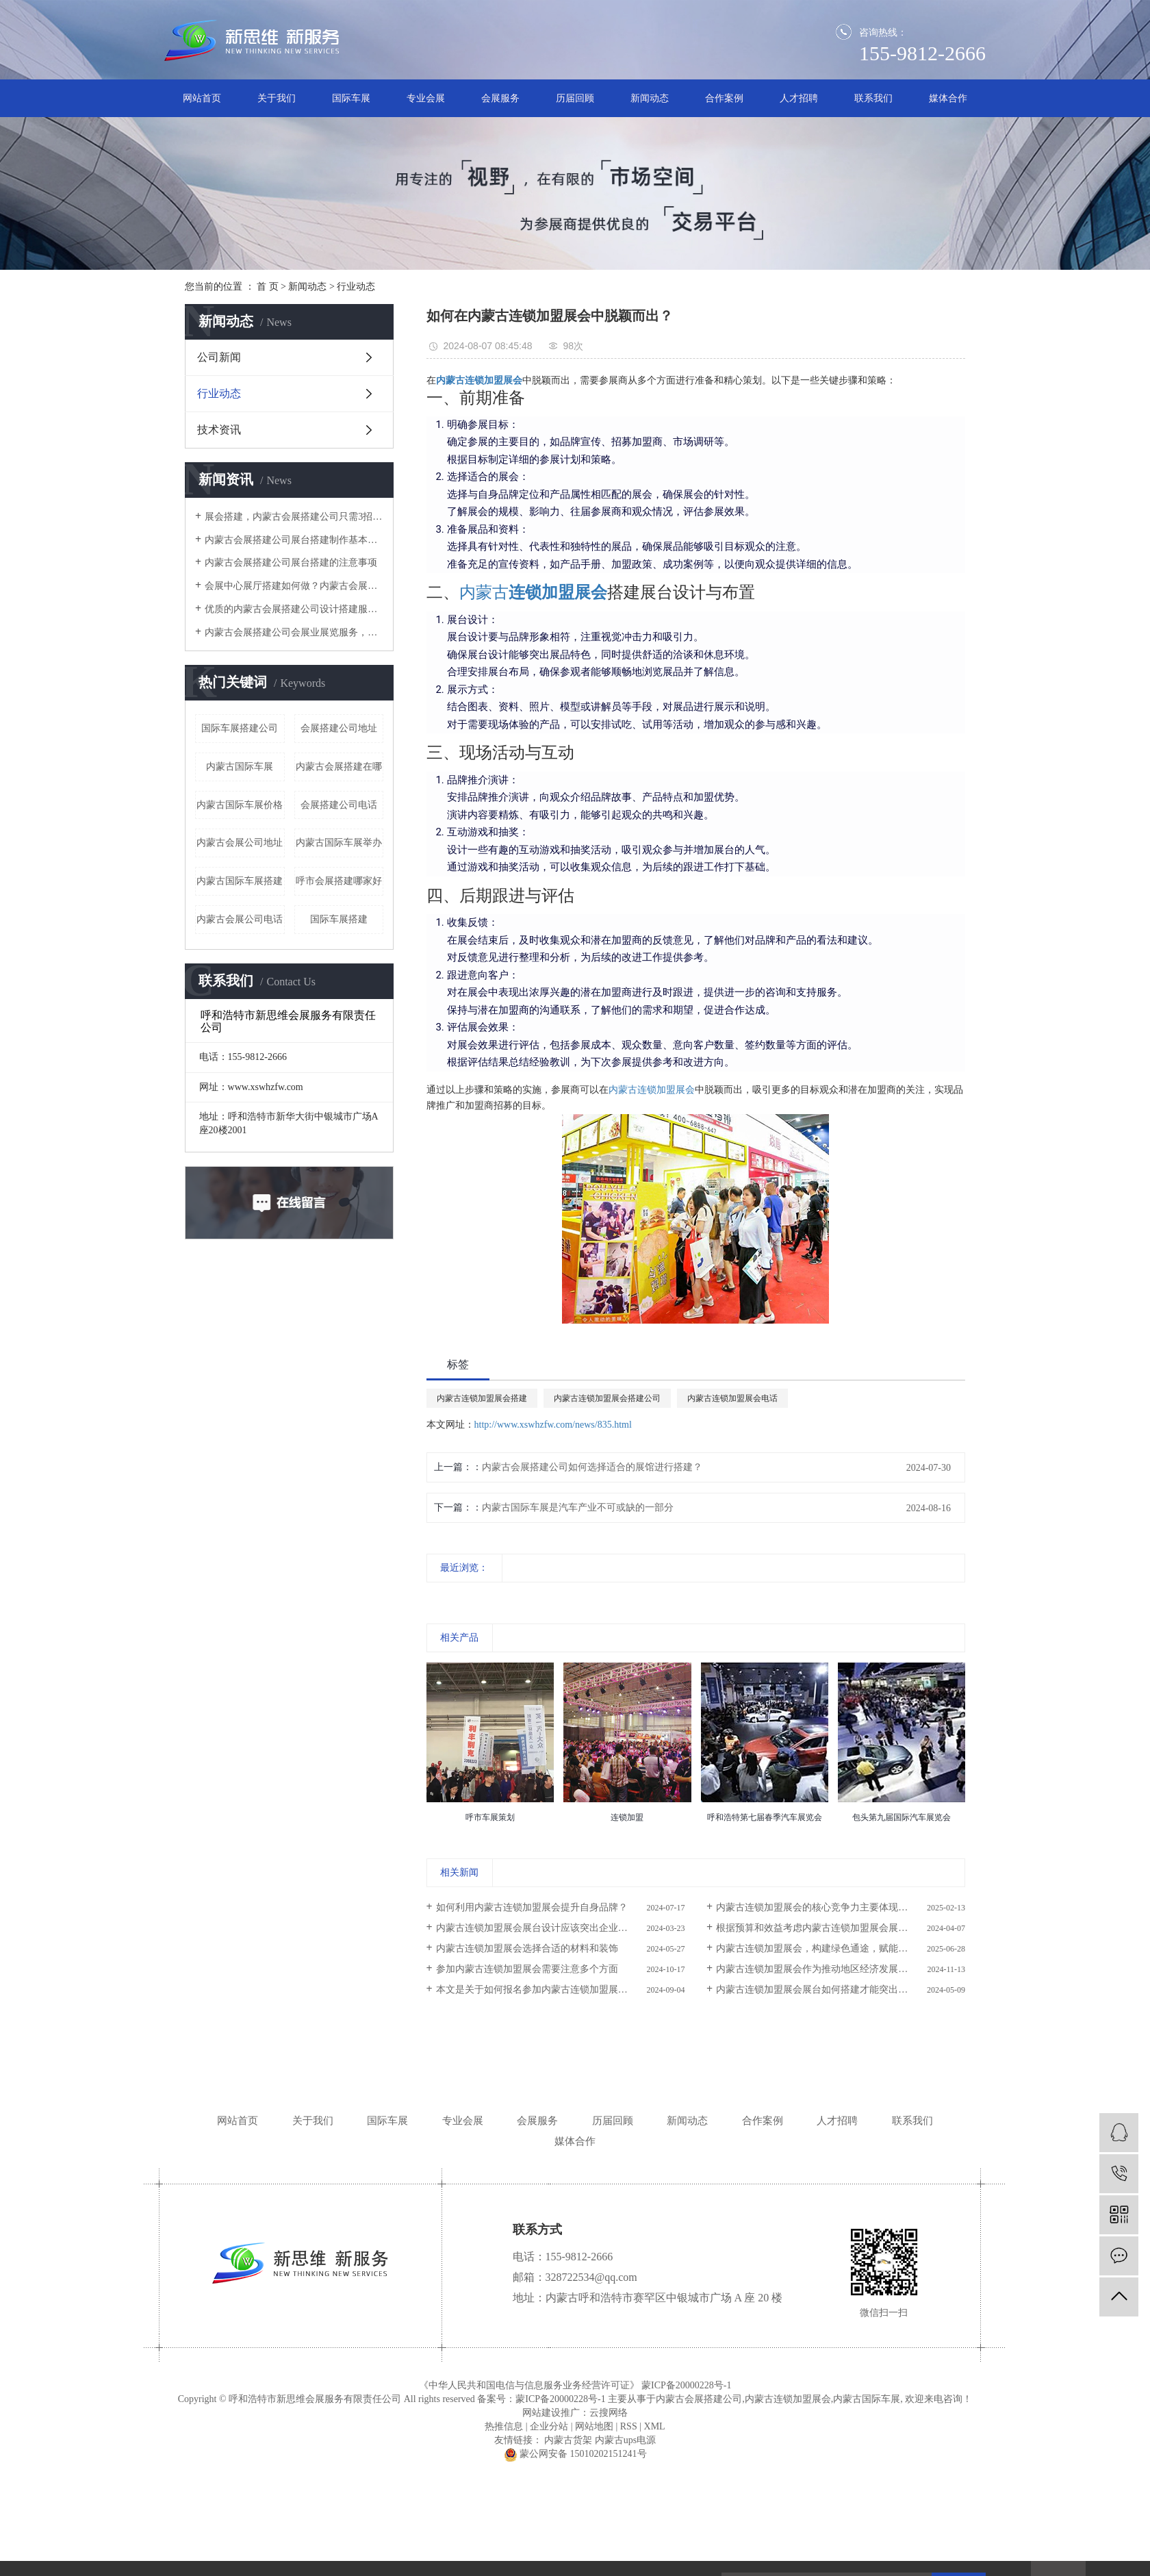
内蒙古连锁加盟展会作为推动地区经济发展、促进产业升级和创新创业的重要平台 (840, 1969)
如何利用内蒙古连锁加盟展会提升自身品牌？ (532, 1907)
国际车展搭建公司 (239, 728)
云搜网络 (608, 2413)
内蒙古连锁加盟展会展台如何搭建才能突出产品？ (821, 1989)
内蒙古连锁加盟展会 (652, 1090)
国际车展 (351, 98)
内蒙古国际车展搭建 (239, 881)
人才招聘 (799, 98)
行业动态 (356, 286)
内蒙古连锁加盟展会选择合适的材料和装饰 (527, 1948)
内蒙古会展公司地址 (239, 842)
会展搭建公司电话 (339, 805)
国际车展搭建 (339, 919)
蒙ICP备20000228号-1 (686, 2385)
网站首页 (202, 98)
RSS (628, 2426)
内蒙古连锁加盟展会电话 (732, 1398)
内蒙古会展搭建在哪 (339, 766)
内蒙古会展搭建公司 (699, 2399)
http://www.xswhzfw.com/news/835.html (553, 1424)
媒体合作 (948, 98)
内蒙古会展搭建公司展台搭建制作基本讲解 (294, 540)
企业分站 (549, 2426)
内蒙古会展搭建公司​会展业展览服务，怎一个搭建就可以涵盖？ (294, 632)
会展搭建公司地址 (339, 728)
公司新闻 (219, 357)
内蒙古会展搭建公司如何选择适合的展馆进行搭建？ (592, 1467)
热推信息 (504, 2426)
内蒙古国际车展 (239, 766)
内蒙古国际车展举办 (339, 842)
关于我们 (276, 98)
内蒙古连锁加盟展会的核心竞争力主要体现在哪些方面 (831, 1907)
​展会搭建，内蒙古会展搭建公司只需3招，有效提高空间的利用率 (294, 517)
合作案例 (724, 98)
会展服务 (500, 98)
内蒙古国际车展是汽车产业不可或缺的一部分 (578, 1507)
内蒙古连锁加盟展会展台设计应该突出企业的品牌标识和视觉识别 (560, 1928)
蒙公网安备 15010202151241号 (575, 2454)
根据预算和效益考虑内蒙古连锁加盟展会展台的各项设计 (836, 1928)
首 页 (268, 286)
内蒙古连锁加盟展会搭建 (482, 1398)
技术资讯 (219, 429)
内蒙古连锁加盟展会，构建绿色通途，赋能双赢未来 (826, 1948)
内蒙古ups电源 (625, 2440)
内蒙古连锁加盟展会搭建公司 (607, 1398)
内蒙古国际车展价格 (239, 805)
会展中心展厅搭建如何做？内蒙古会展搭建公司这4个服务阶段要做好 (294, 586)
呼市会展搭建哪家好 (339, 881)
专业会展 (426, 98)
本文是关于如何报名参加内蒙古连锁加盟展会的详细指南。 (560, 1989)
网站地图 (594, 2426)
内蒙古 (484, 592)
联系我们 (873, 98)
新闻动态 (649, 98)
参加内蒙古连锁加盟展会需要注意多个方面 (527, 1969)
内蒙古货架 (568, 2440)
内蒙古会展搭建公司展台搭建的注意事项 (291, 562)
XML (654, 2426)
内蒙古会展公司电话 (239, 919)
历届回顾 (575, 98)
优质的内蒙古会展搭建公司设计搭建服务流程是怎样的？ (294, 609)
